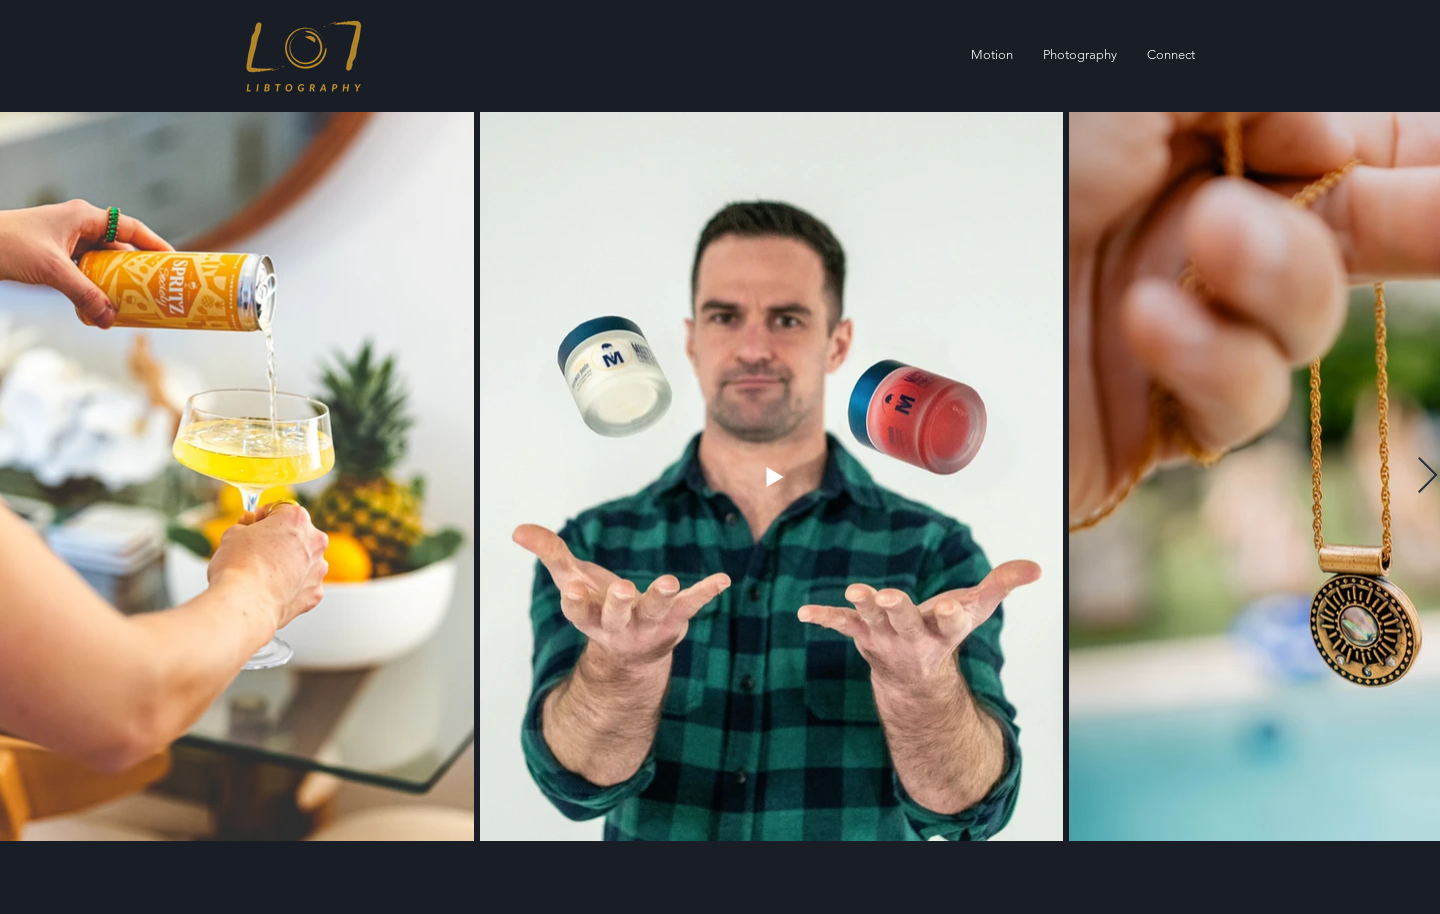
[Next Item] (1427, 476)
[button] (1080, 55)
